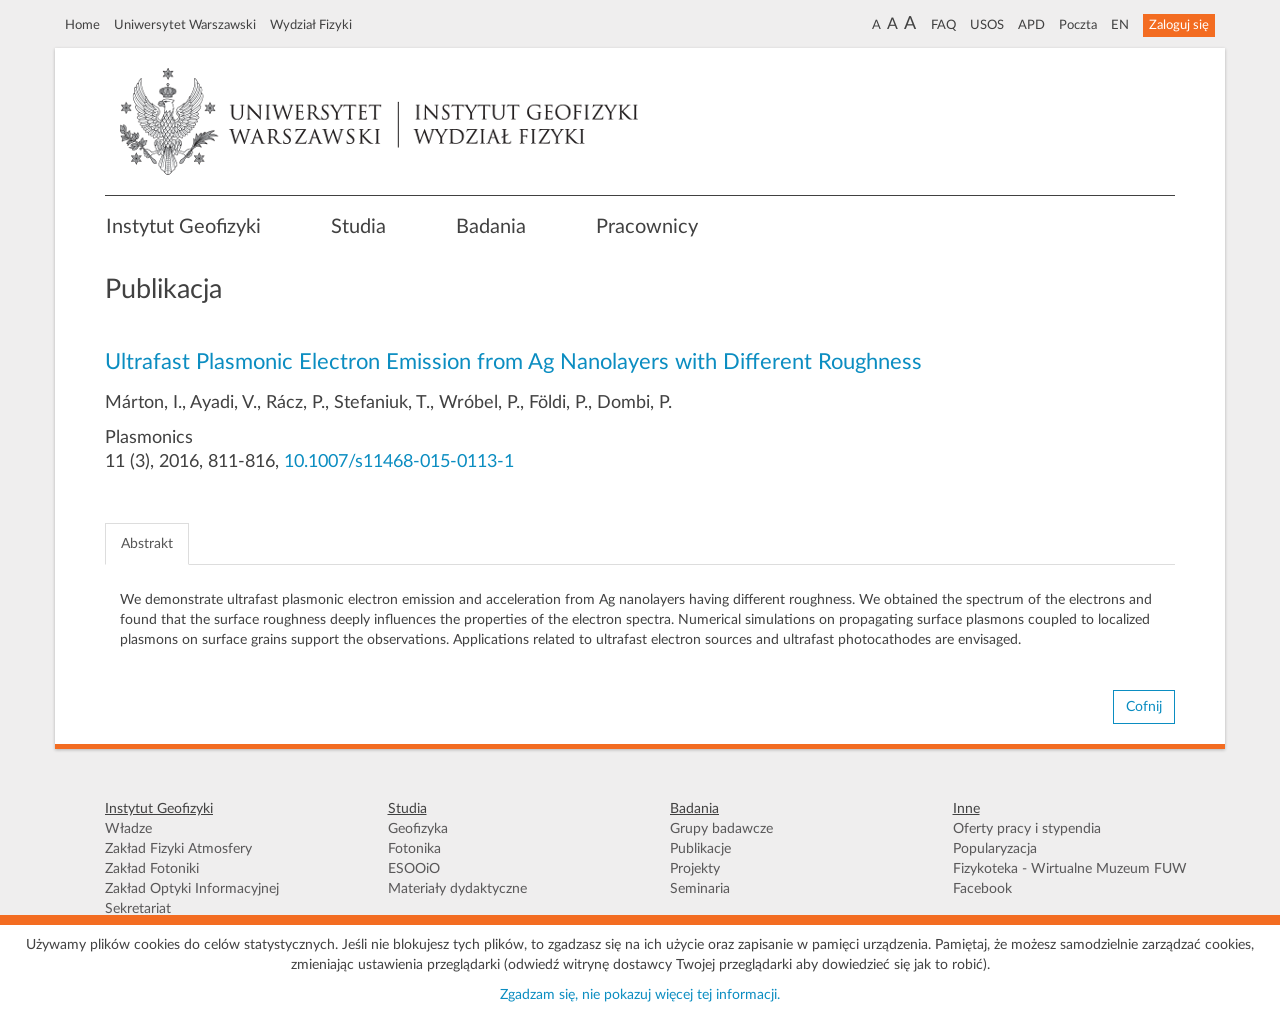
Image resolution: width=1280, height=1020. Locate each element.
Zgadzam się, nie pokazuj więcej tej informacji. (640, 995)
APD (1031, 25)
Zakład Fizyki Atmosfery (178, 849)
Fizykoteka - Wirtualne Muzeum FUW (1070, 869)
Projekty (695, 869)
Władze (128, 829)
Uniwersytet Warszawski (185, 25)
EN (1120, 25)
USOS (987, 25)
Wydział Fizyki (311, 25)
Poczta (1078, 25)
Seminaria (700, 889)
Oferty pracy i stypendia (1027, 829)
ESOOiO (414, 869)
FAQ (943, 25)
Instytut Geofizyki (183, 227)
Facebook (982, 889)
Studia (358, 227)
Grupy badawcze (721, 829)
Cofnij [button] (1144, 707)
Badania (491, 227)
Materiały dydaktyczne (457, 889)
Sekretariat (138, 909)
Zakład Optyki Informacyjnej (192, 889)
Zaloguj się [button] (1179, 25)
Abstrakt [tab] (147, 544)
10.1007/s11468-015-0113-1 (399, 462)
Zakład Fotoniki (152, 869)
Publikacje (700, 849)
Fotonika (414, 849)
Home (82, 25)
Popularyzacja (995, 849)
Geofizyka (418, 829)
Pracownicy (647, 227)
